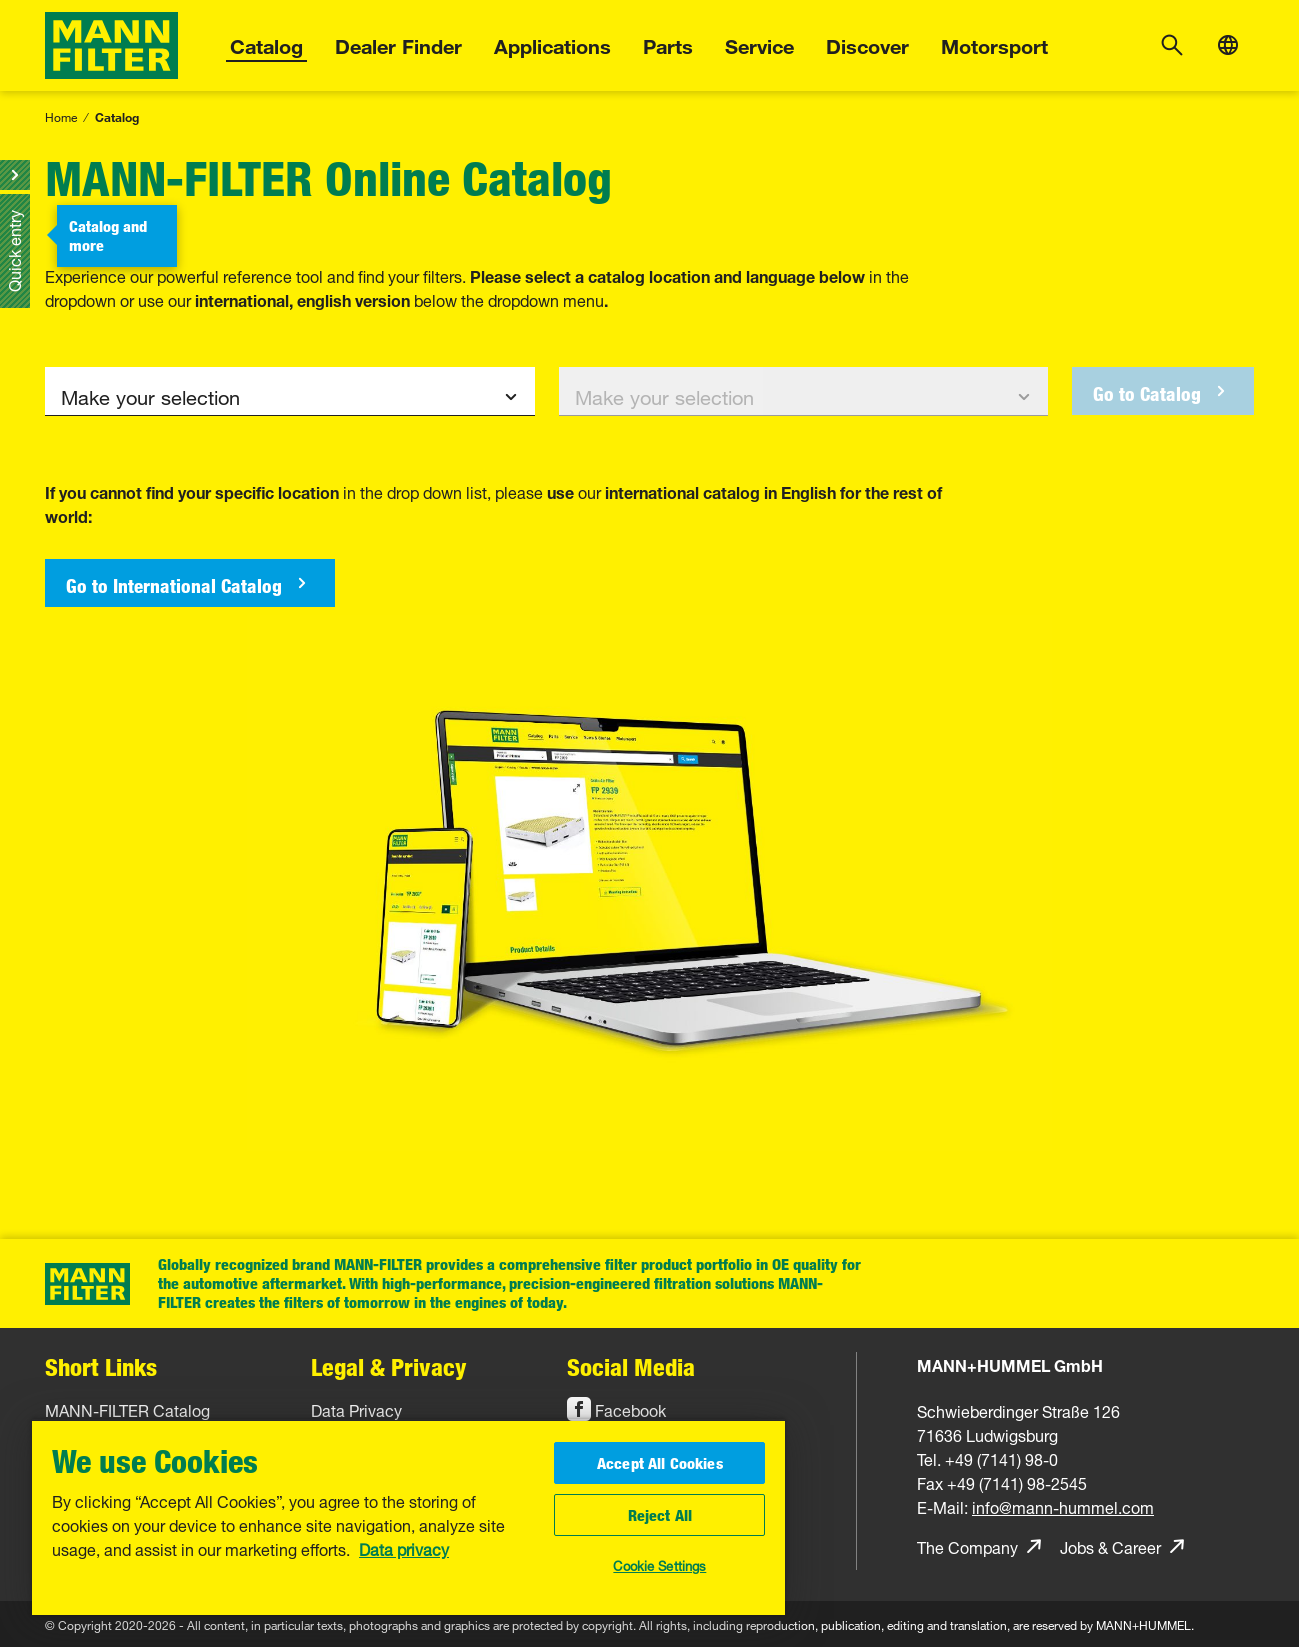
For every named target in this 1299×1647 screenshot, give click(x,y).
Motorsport (994, 43)
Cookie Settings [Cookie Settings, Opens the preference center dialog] (659, 1564)
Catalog (266, 43)
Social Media (631, 1366)
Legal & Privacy (389, 1366)
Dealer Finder (398, 43)
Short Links (101, 1366)
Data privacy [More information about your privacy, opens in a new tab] (404, 1548)
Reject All (660, 1515)
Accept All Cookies (660, 1463)
